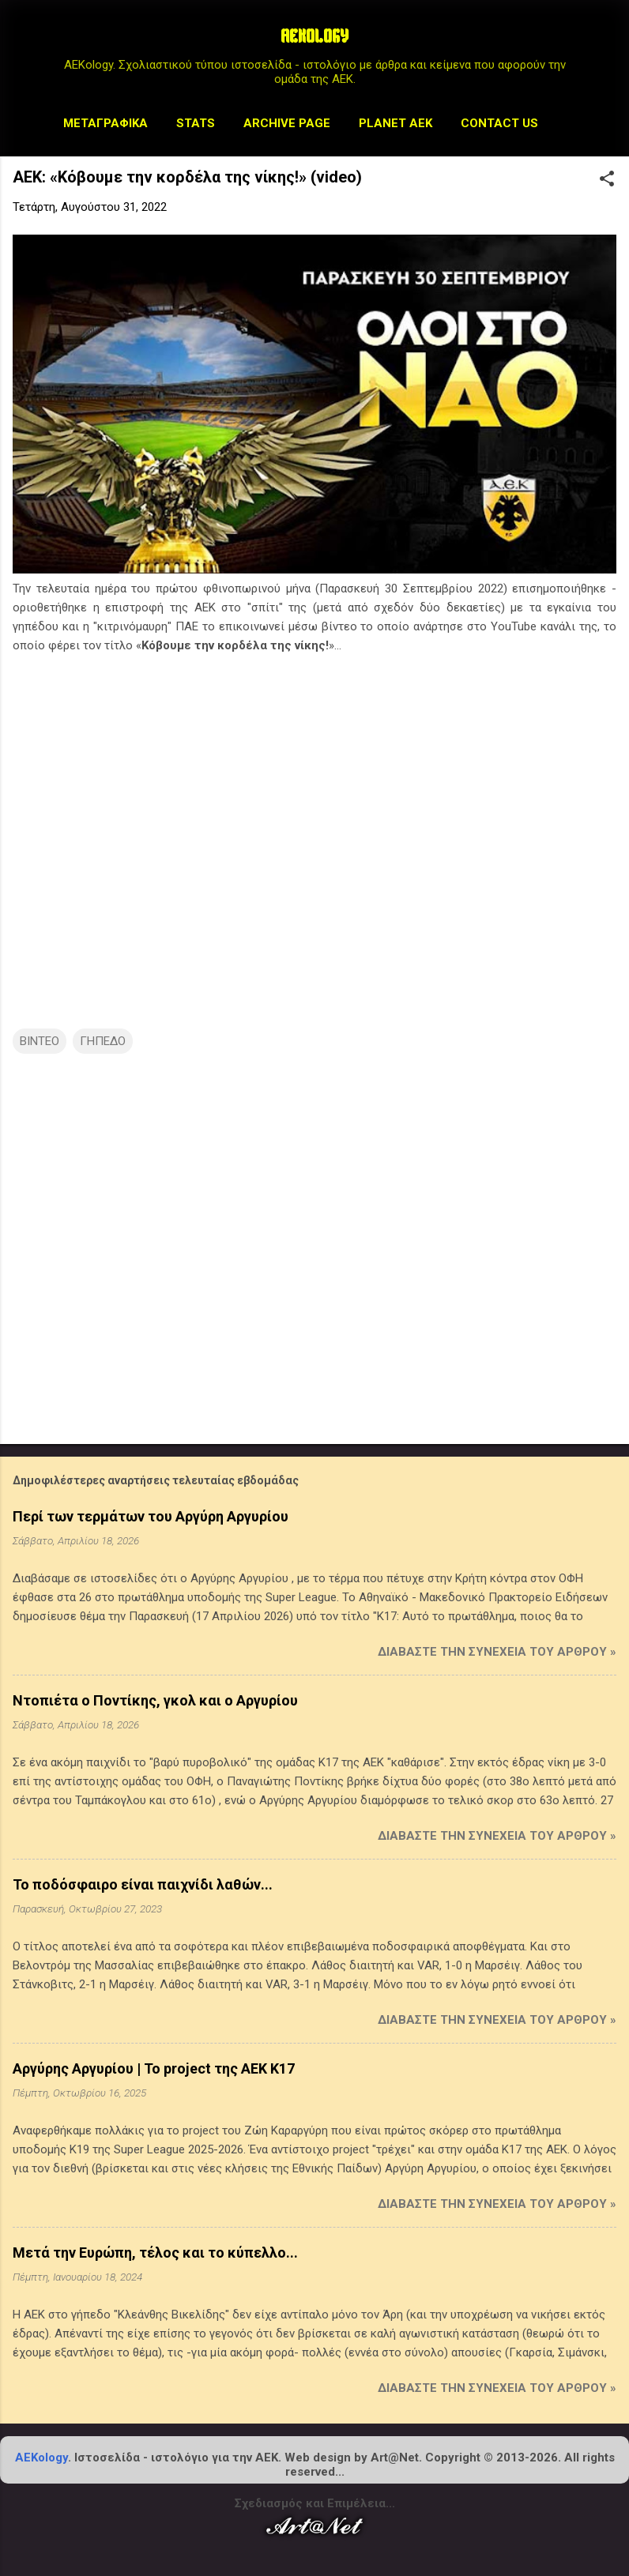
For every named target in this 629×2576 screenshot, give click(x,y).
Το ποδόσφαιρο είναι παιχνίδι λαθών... (143, 1884)
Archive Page (286, 123)
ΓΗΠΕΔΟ (103, 1041)
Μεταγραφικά (105, 123)
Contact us (499, 123)
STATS (195, 123)
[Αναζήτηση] (606, 43)
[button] (606, 180)
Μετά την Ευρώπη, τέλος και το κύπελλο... (155, 2252)
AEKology (41, 2457)
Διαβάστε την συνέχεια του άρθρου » (497, 1652)
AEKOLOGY (314, 37)
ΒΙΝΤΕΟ (39, 1041)
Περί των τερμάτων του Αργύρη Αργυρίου (150, 1516)
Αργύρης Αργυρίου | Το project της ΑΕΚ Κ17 (154, 2068)
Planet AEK (395, 123)
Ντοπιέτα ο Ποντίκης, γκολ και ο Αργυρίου (155, 1700)
